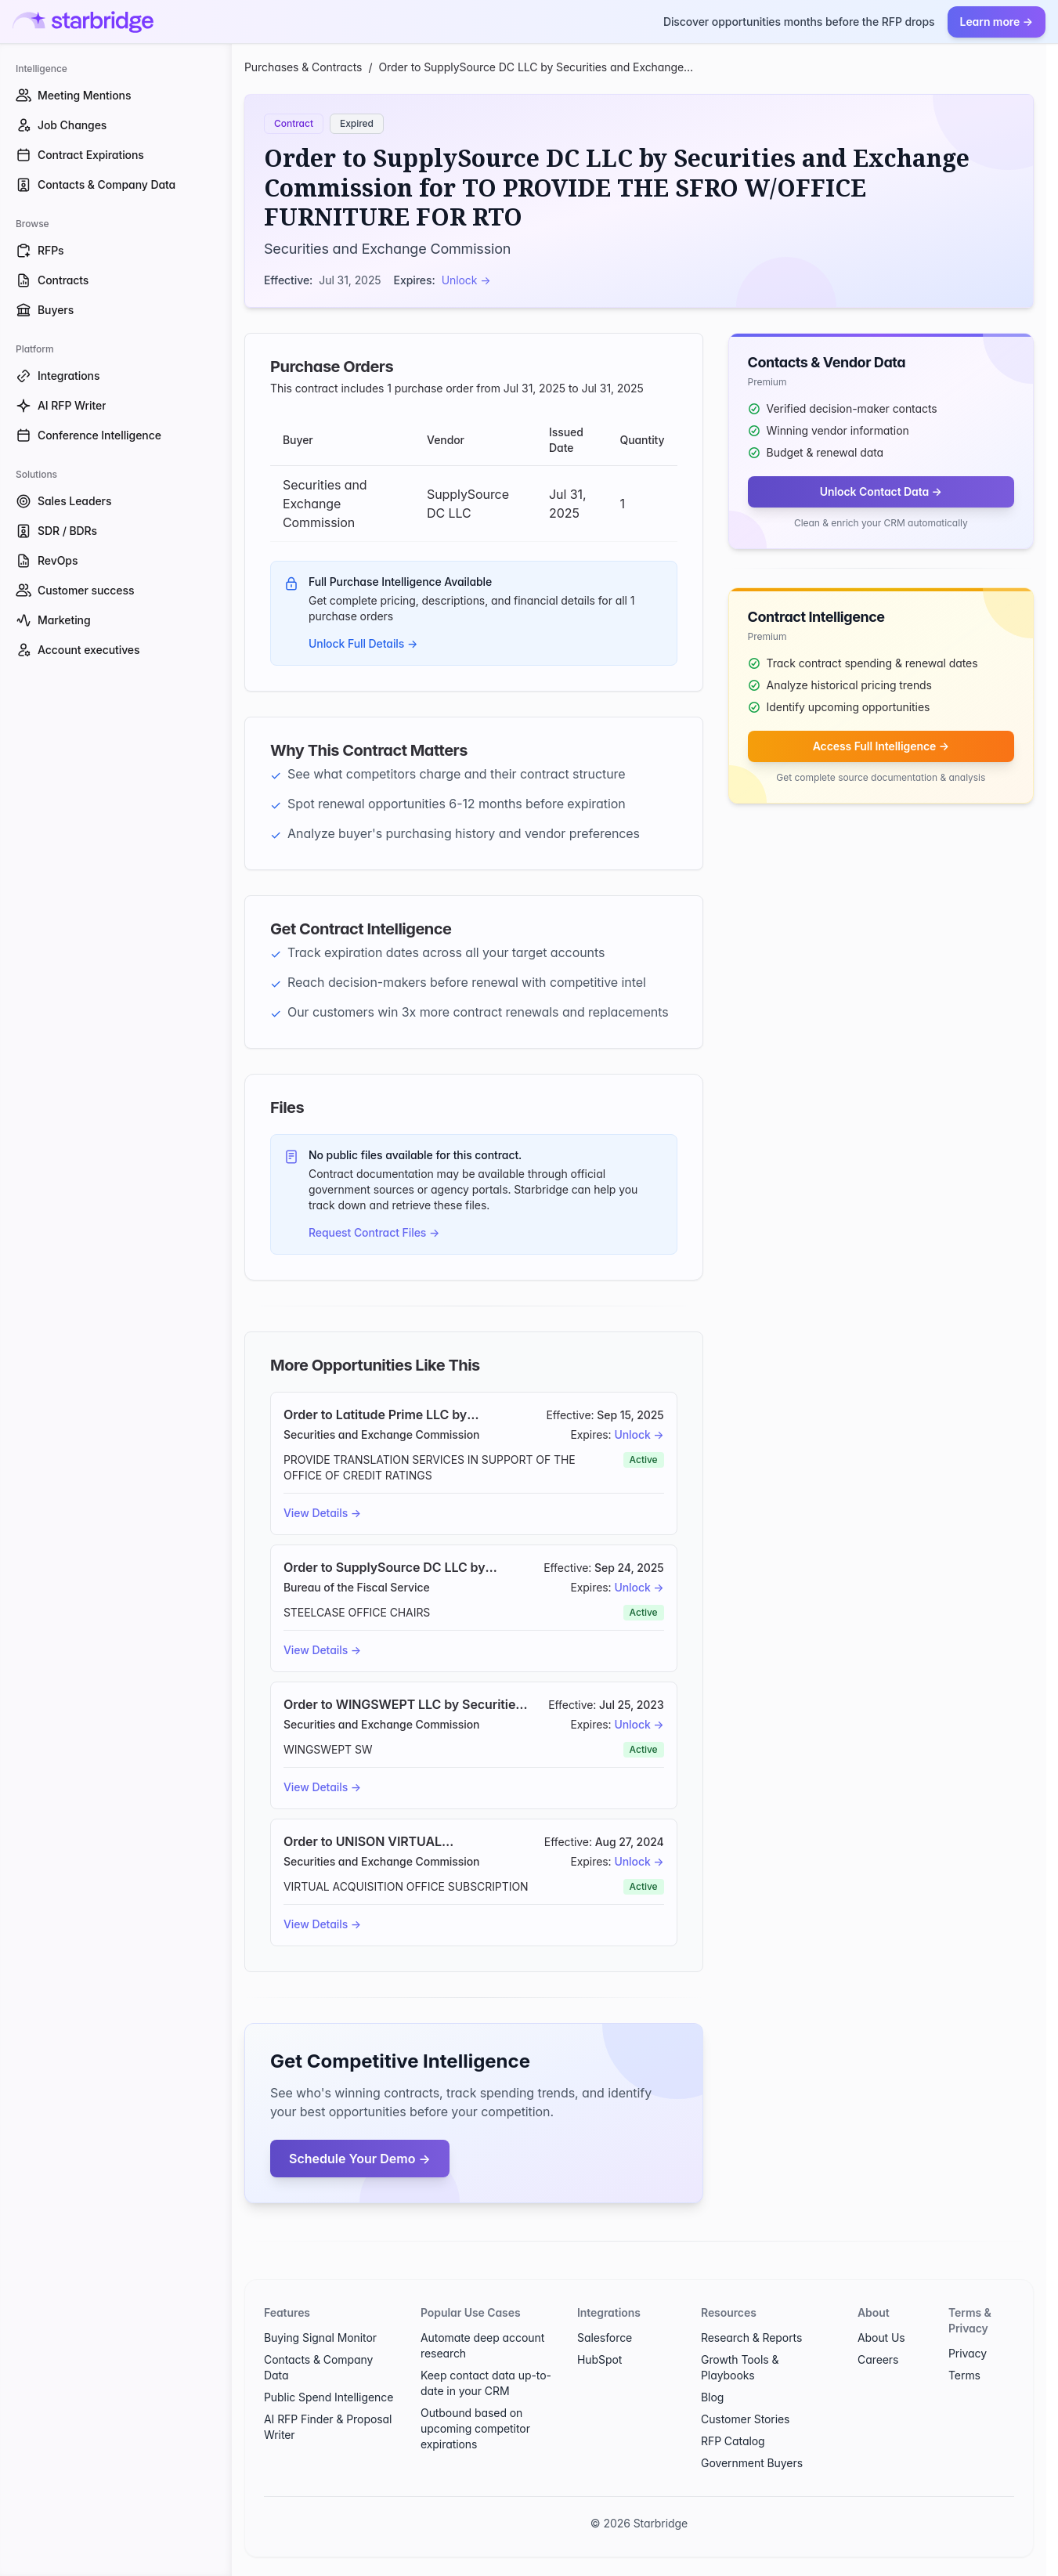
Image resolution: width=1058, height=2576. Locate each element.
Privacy (967, 2353)
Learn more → (996, 21)
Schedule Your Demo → (360, 2158)
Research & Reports (751, 2337)
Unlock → (466, 280)
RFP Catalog (733, 2441)
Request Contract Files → (374, 1232)
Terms (964, 2375)
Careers (878, 2359)
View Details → (322, 1512)
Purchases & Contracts (303, 67)
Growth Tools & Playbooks (739, 2367)
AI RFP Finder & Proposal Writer (328, 2426)
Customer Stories (745, 2419)
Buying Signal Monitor (320, 2337)
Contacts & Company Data (318, 2367)
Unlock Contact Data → (881, 491)
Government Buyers (752, 2462)
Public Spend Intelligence (328, 2397)
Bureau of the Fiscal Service (356, 1587)
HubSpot (599, 2359)
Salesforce (604, 2337)
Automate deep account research (482, 2345)
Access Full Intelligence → (881, 746)
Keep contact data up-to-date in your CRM (486, 2382)
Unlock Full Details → (363, 643)
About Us (881, 2337)
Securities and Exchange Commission (387, 248)
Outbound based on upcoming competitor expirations (475, 2428)
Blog (712, 2397)
